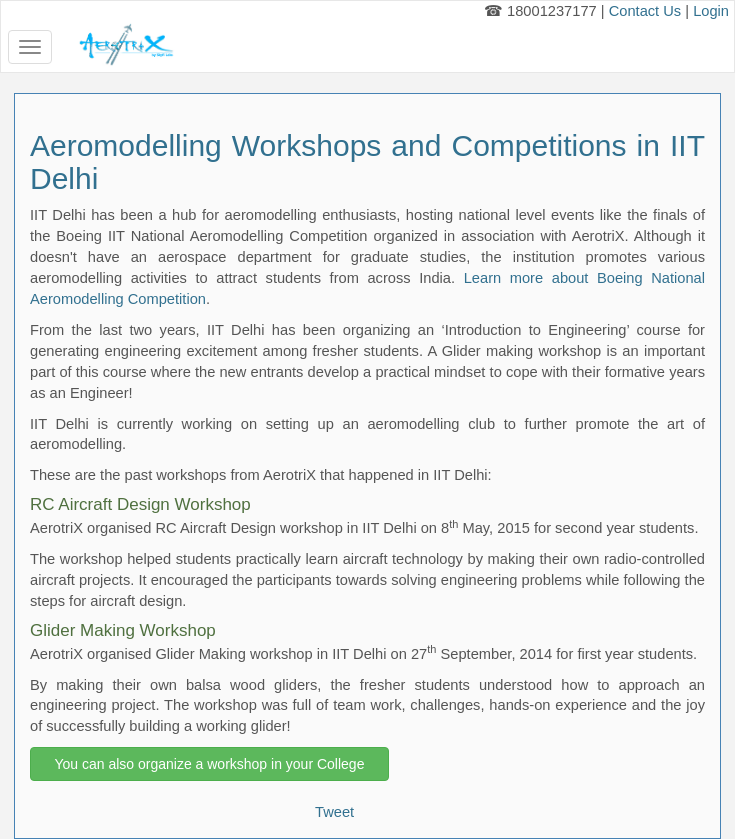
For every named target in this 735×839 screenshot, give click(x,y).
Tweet (334, 812)
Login (711, 11)
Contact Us (645, 11)
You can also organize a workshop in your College (209, 764)
